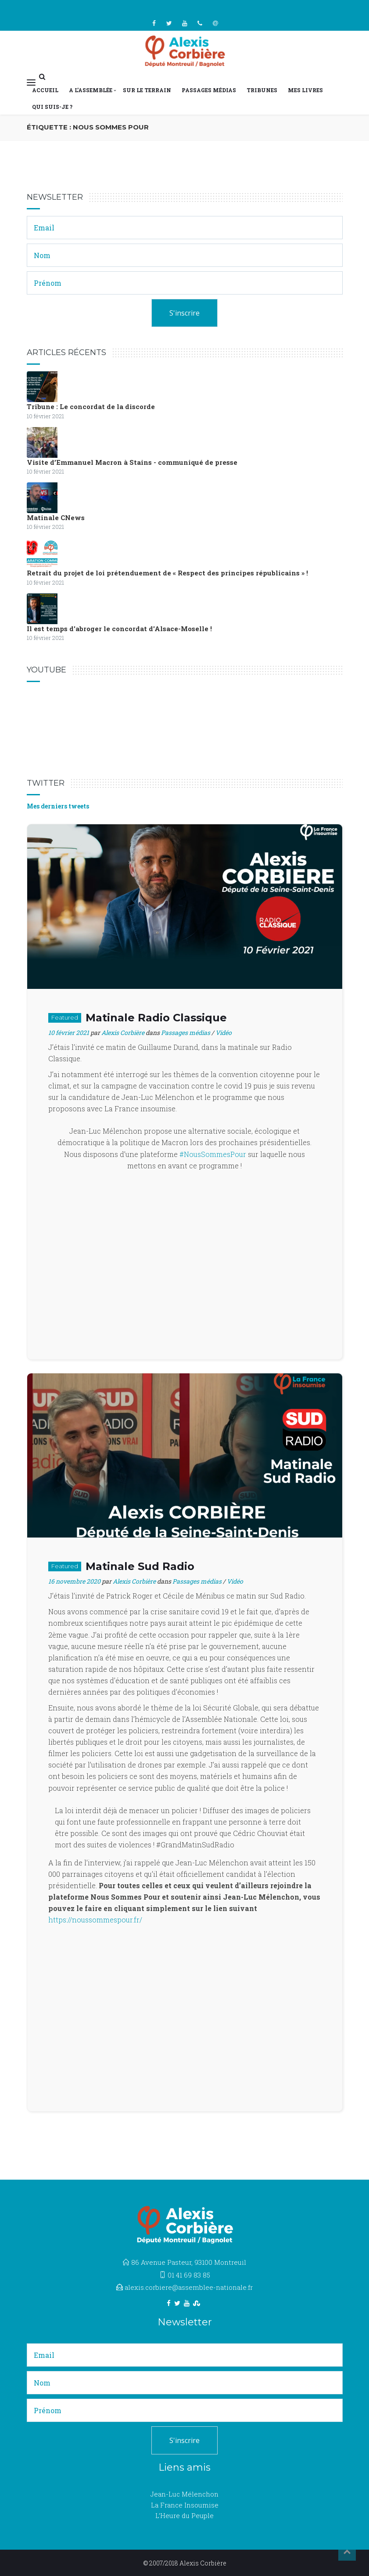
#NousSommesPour (212, 1152)
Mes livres (305, 89)
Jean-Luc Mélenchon (184, 2493)
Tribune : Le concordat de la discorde (91, 405)
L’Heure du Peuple (184, 2514)
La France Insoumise (185, 2504)
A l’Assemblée (90, 89)
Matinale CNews (56, 516)
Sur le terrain (147, 89)
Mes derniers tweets (58, 805)
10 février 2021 (68, 1032)
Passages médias (209, 89)
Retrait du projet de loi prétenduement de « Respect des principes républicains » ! (167, 572)
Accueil (45, 89)
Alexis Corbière (122, 1032)
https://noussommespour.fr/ (95, 1918)
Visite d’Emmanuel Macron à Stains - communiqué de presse (132, 460)
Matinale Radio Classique (156, 1016)
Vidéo (223, 1032)
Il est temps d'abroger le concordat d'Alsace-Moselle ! (119, 627)
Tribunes (262, 89)
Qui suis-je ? (52, 105)
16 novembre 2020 (74, 1580)
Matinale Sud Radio (140, 1565)
